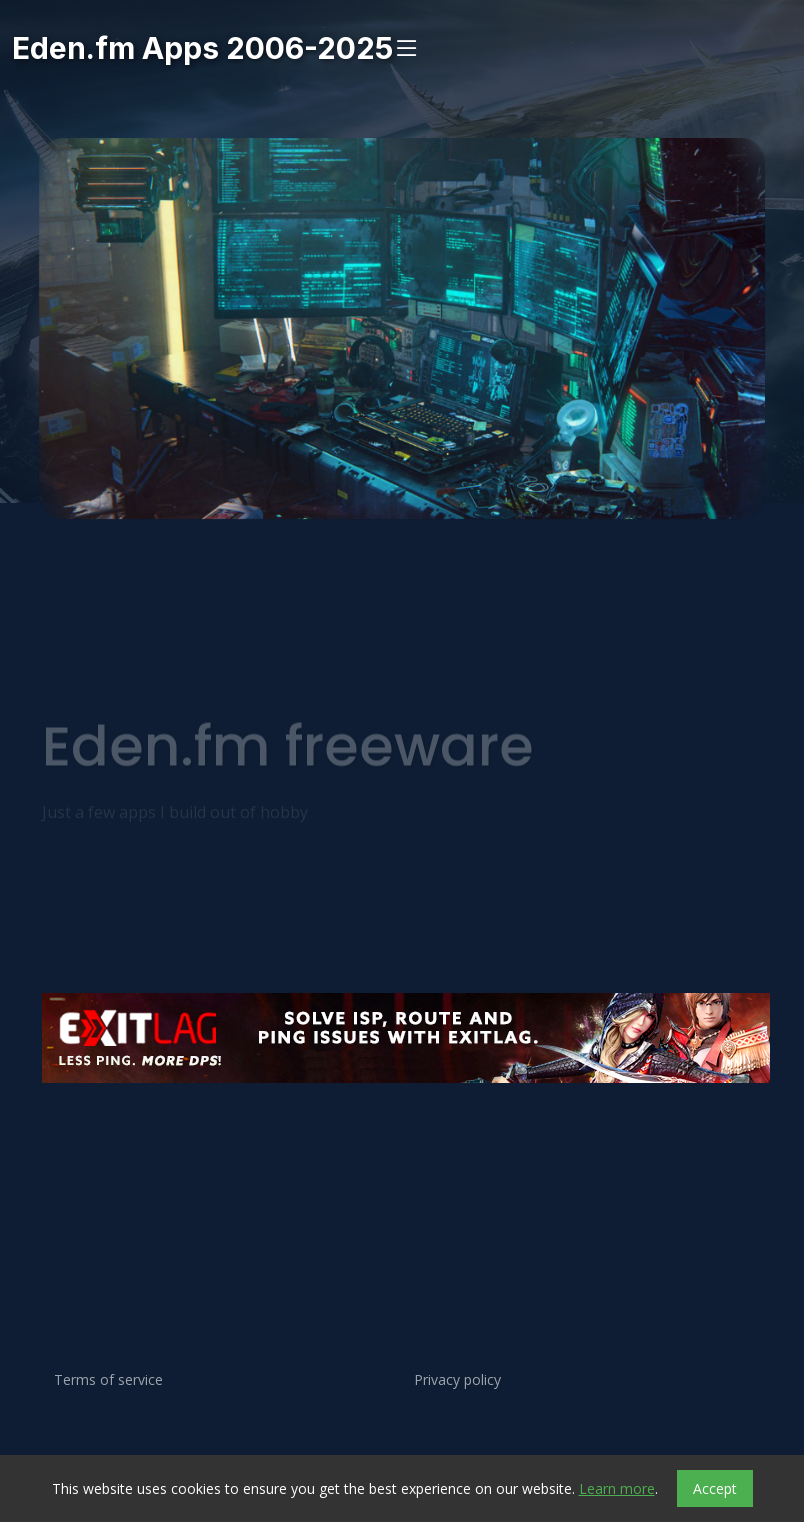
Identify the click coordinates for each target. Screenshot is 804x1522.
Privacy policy (457, 1380)
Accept (715, 1488)
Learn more (617, 1488)
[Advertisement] (402, 1151)
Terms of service (108, 1380)
